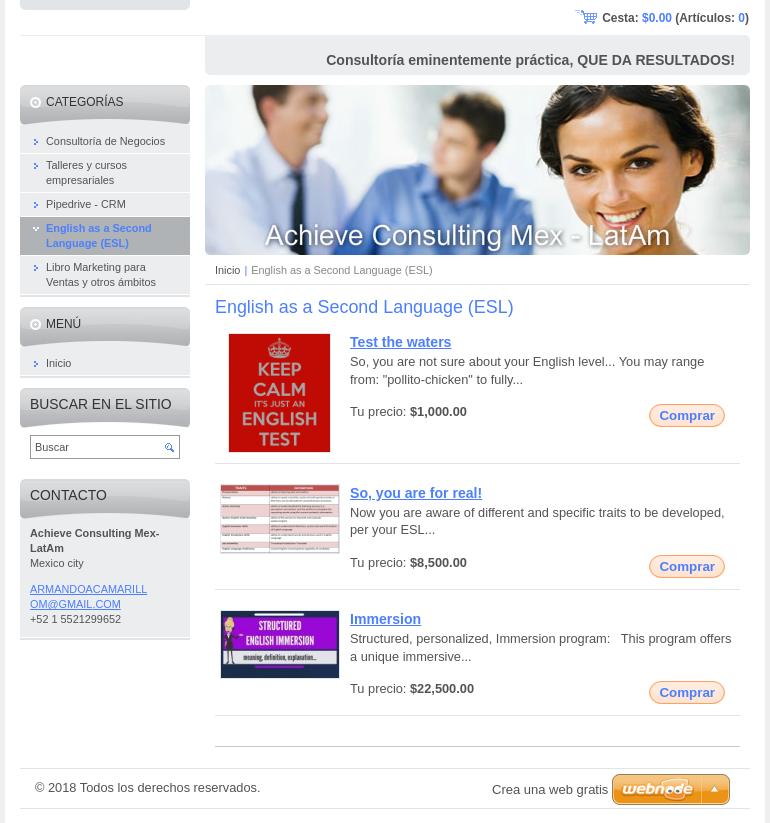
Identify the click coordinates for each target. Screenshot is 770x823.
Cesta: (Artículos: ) (675, 18)
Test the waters (400, 342)
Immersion (385, 619)
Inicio (227, 270)
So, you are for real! (416, 493)
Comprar (687, 415)
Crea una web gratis (550, 789)
